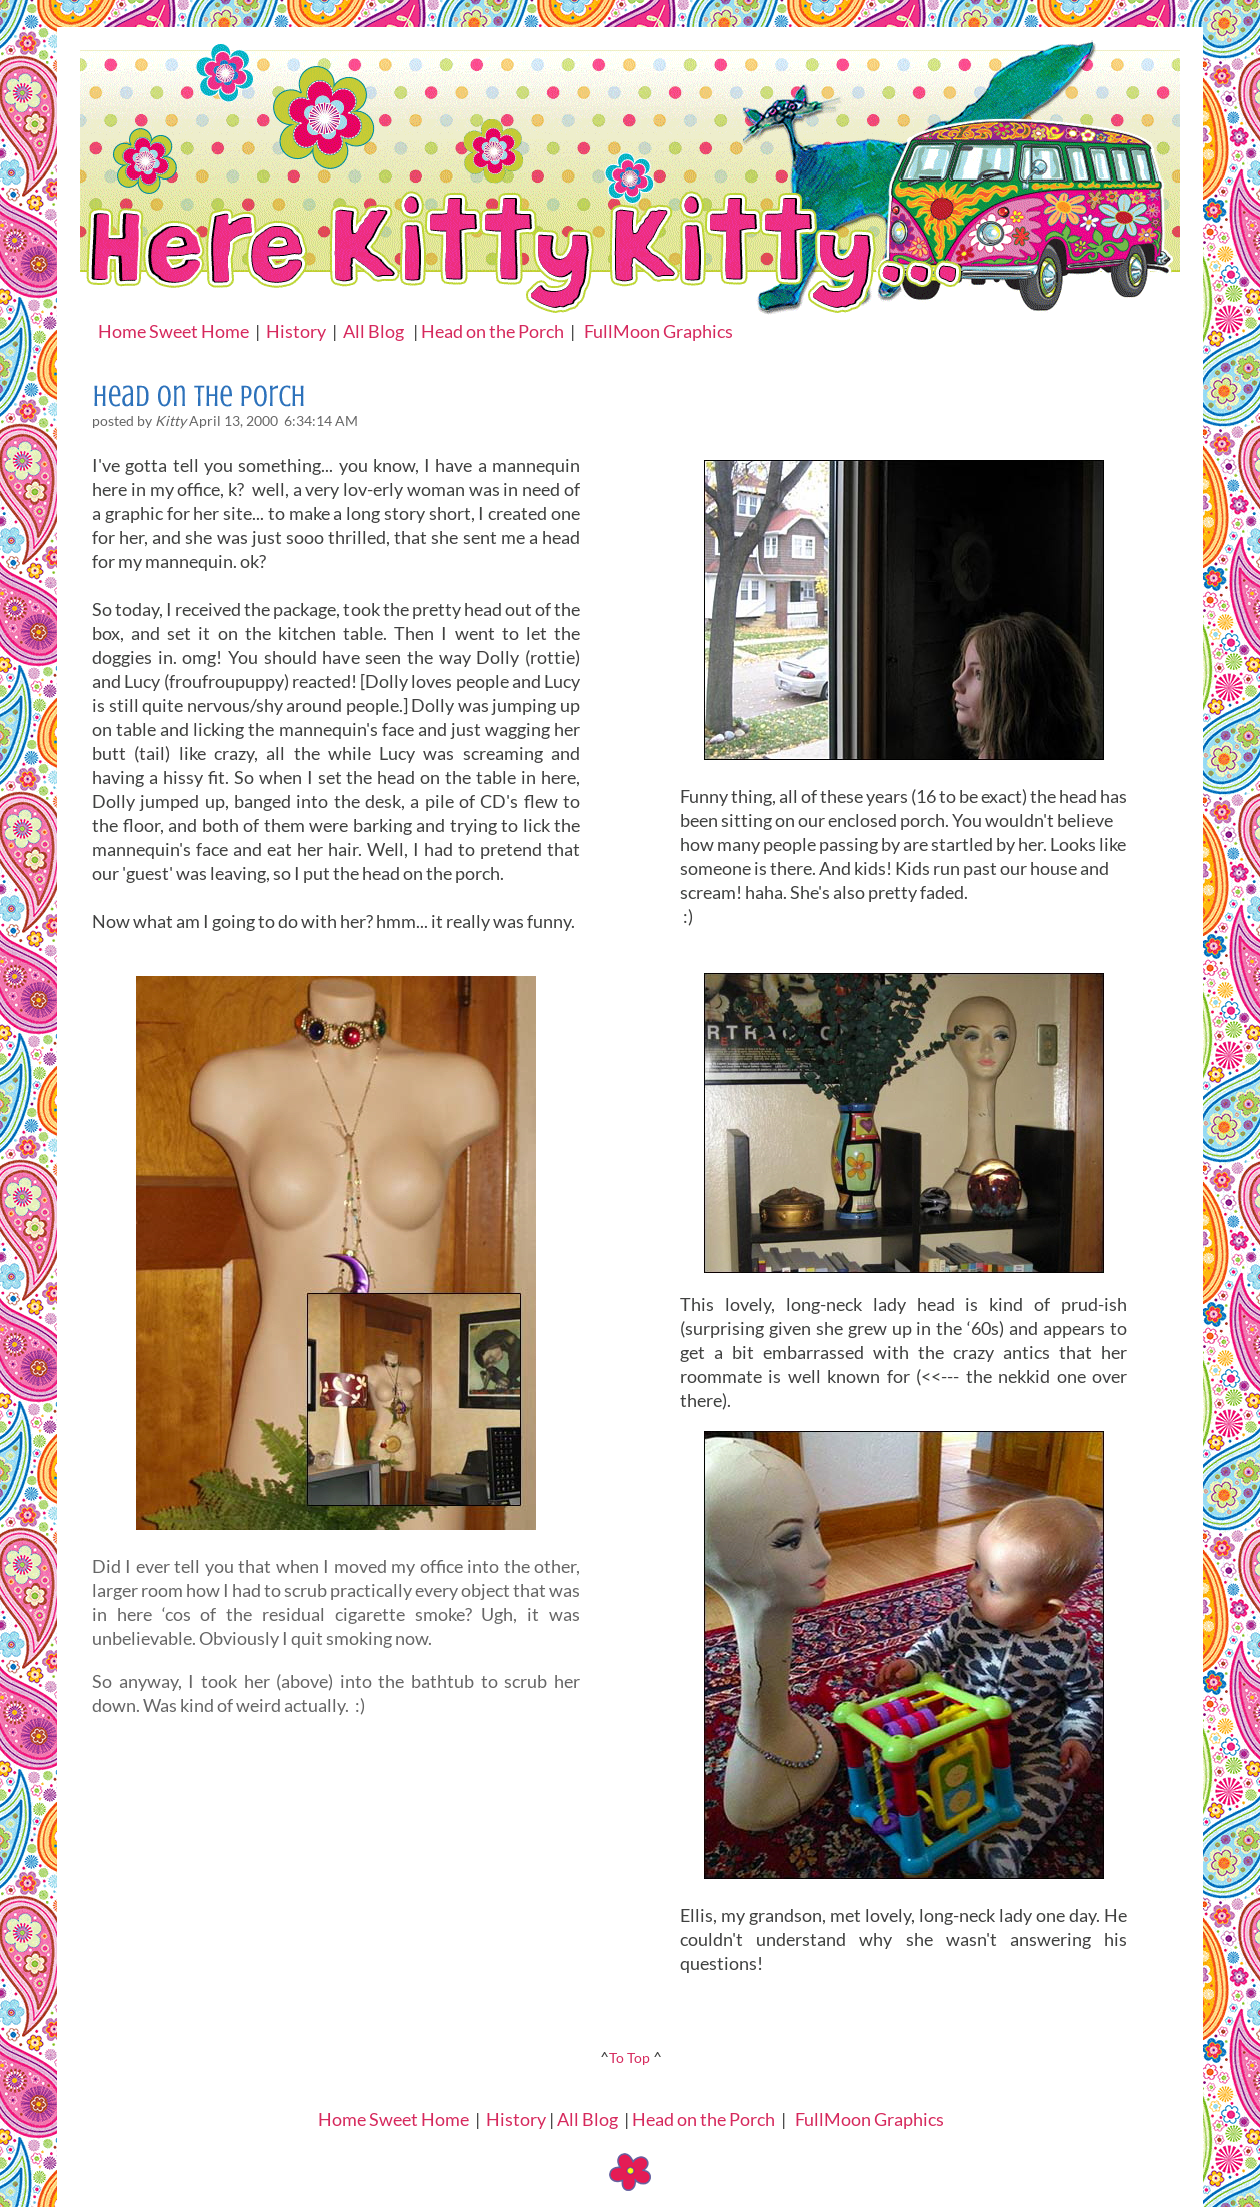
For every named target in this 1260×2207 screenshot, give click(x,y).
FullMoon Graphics (658, 331)
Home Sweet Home (173, 331)
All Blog (373, 331)
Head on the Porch (492, 331)
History (296, 331)
